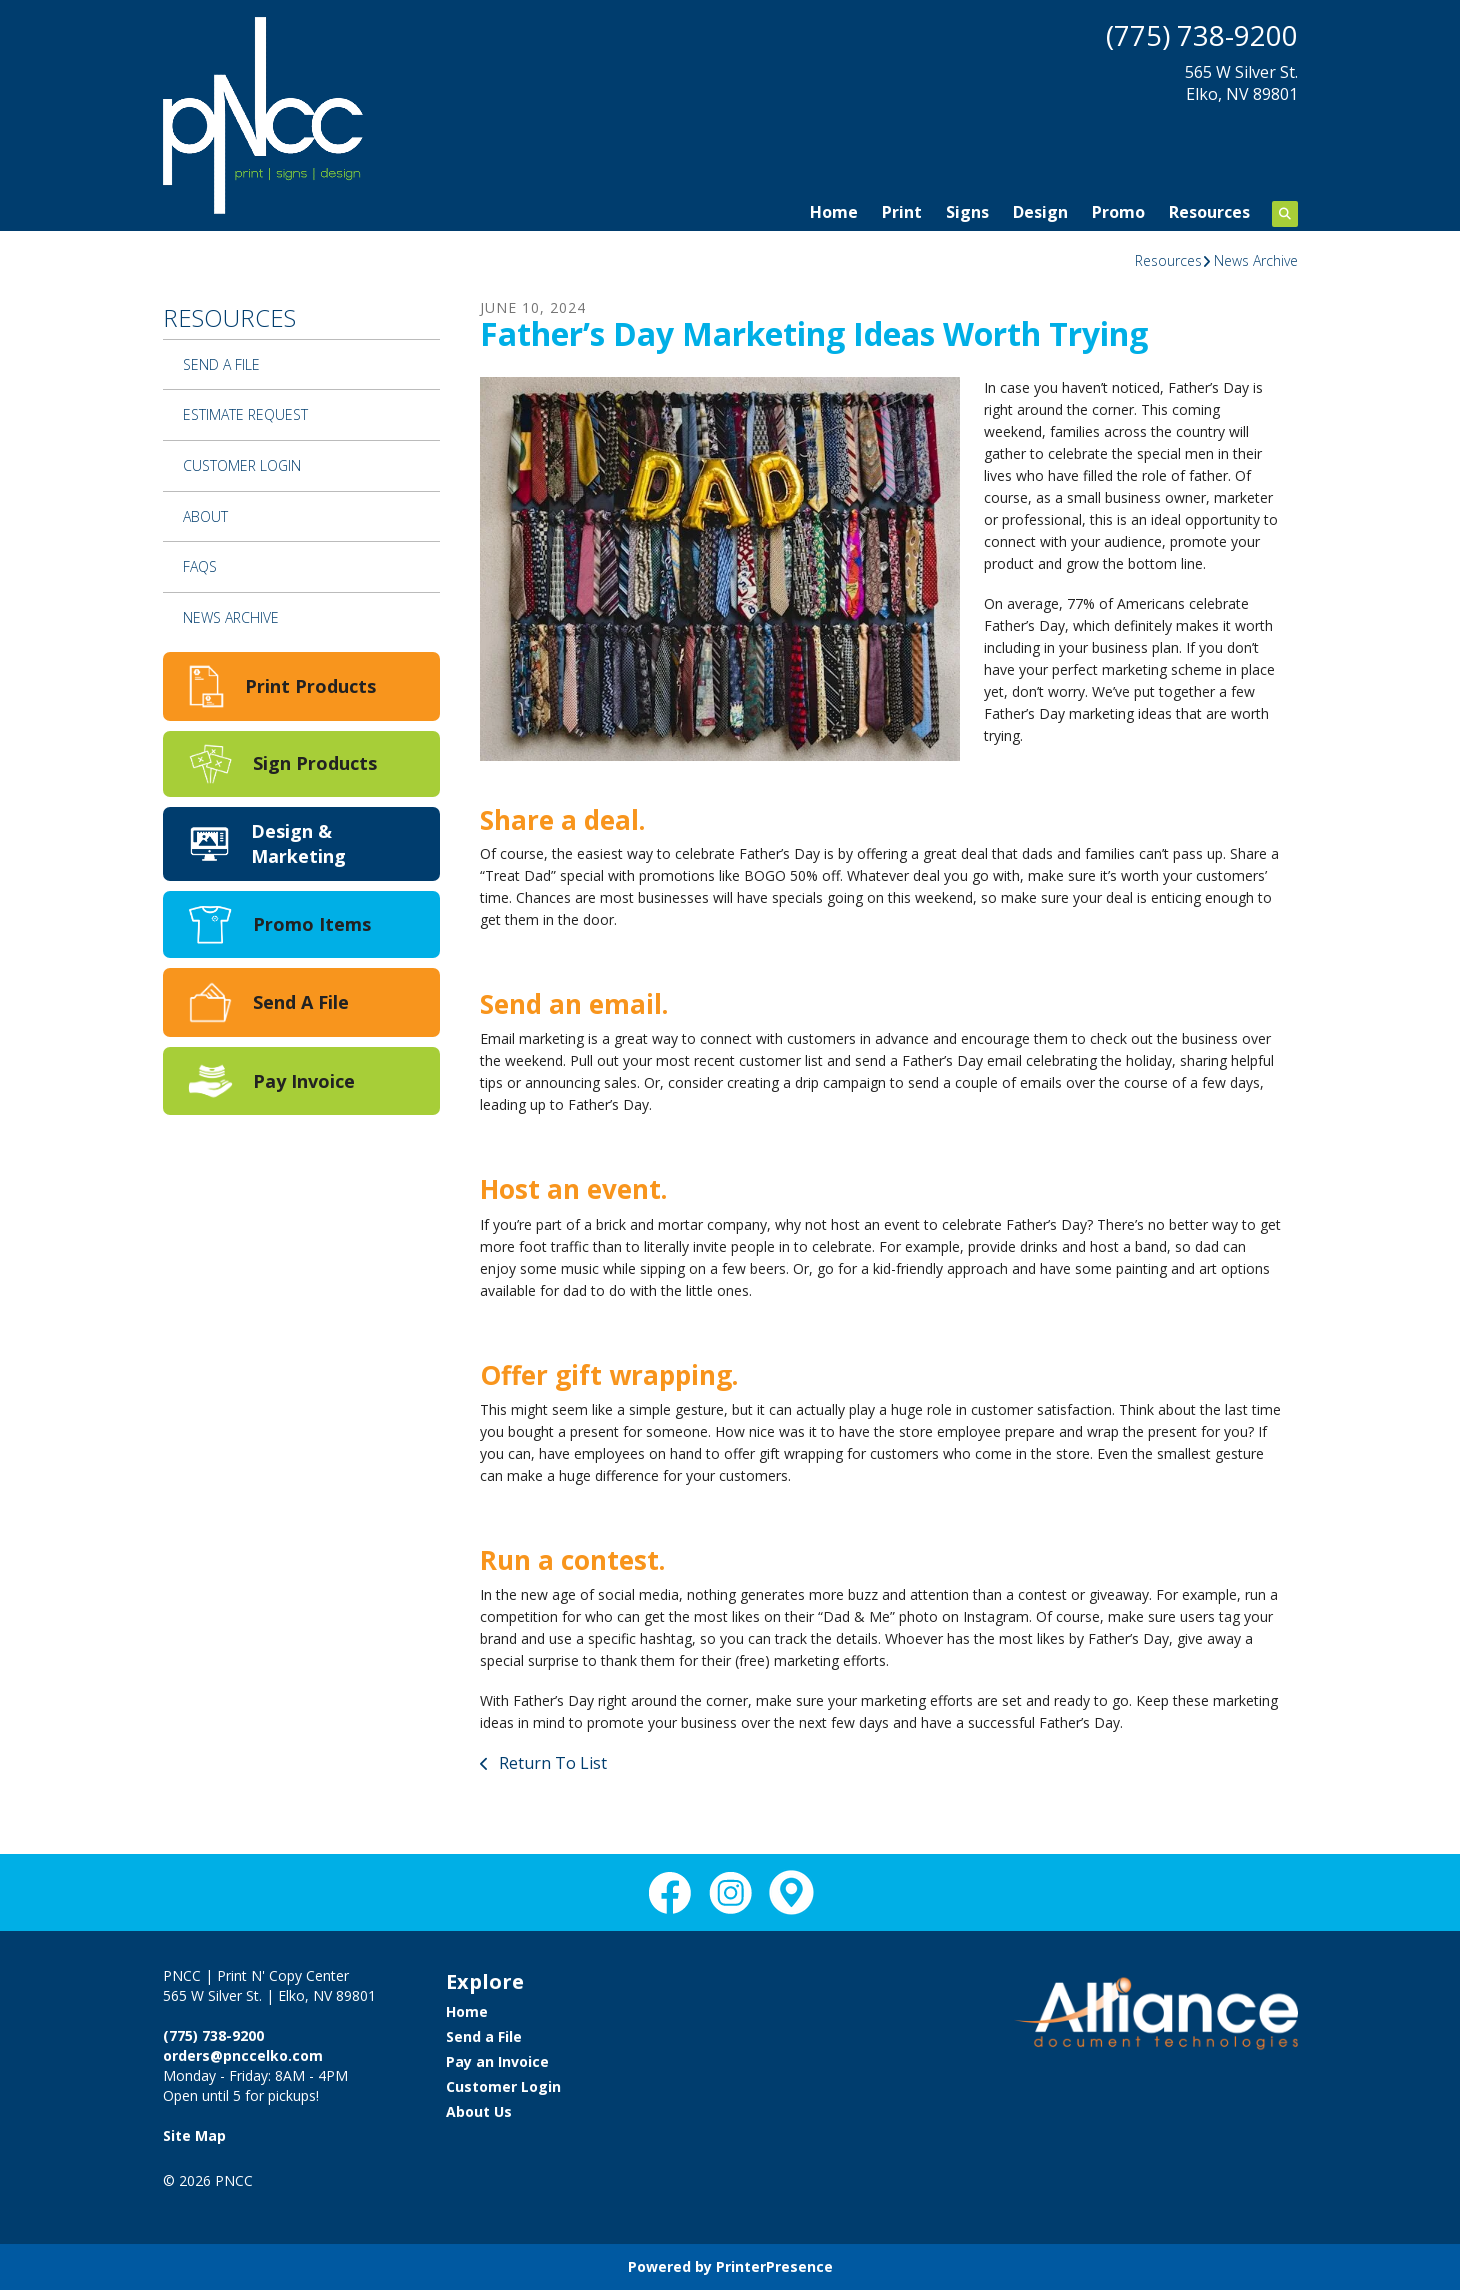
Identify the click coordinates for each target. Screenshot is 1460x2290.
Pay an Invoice (497, 2061)
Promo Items (312, 924)
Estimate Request (245, 414)
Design (1040, 212)
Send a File (221, 364)
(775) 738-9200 (1202, 35)
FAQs (200, 566)
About (205, 516)
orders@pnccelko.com (243, 2055)
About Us (479, 2111)
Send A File (301, 1002)
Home (834, 212)
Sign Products (315, 763)
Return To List (551, 1763)
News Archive (1256, 260)
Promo (1118, 212)
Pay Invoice (304, 1081)
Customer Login (242, 465)
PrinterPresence (774, 2266)
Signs (967, 212)
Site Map (194, 2135)
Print (902, 212)
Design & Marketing (298, 843)
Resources (1209, 212)
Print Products (310, 686)
